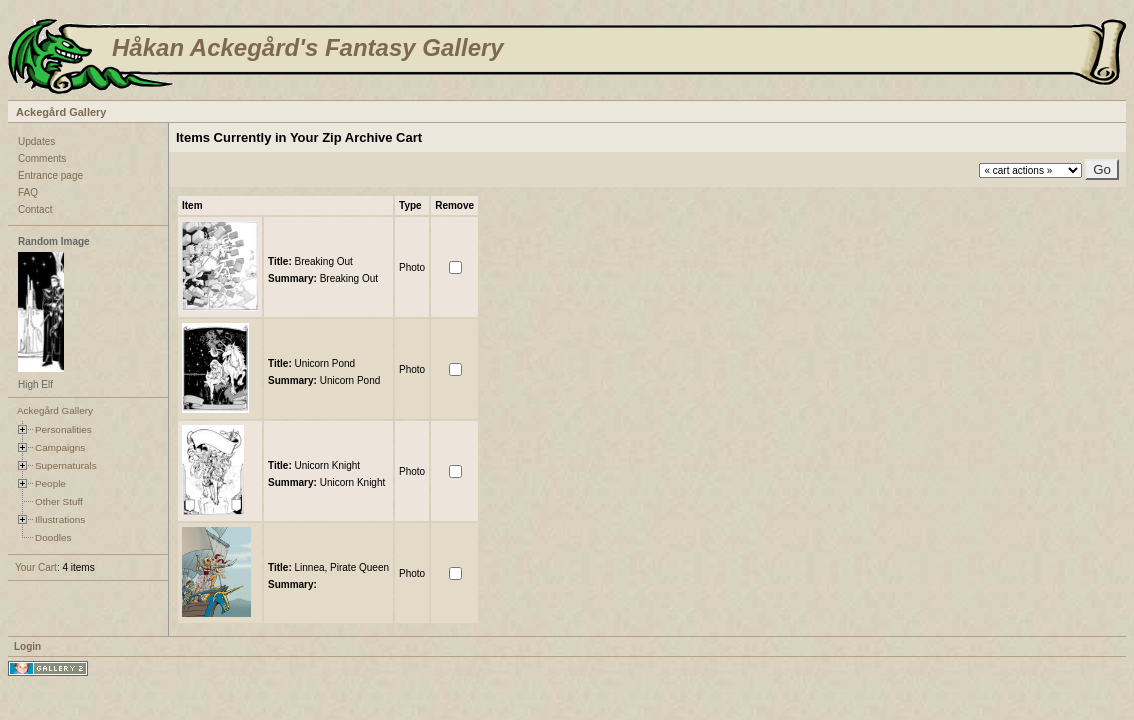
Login (27, 646)
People (50, 483)
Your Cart (36, 567)
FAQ (28, 192)
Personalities (63, 429)
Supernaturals (66, 465)
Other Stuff (59, 501)
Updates (36, 141)
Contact (35, 209)
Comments (42, 158)
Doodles (53, 537)
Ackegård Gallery (61, 112)
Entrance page (50, 175)
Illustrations (60, 519)
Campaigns (60, 447)
